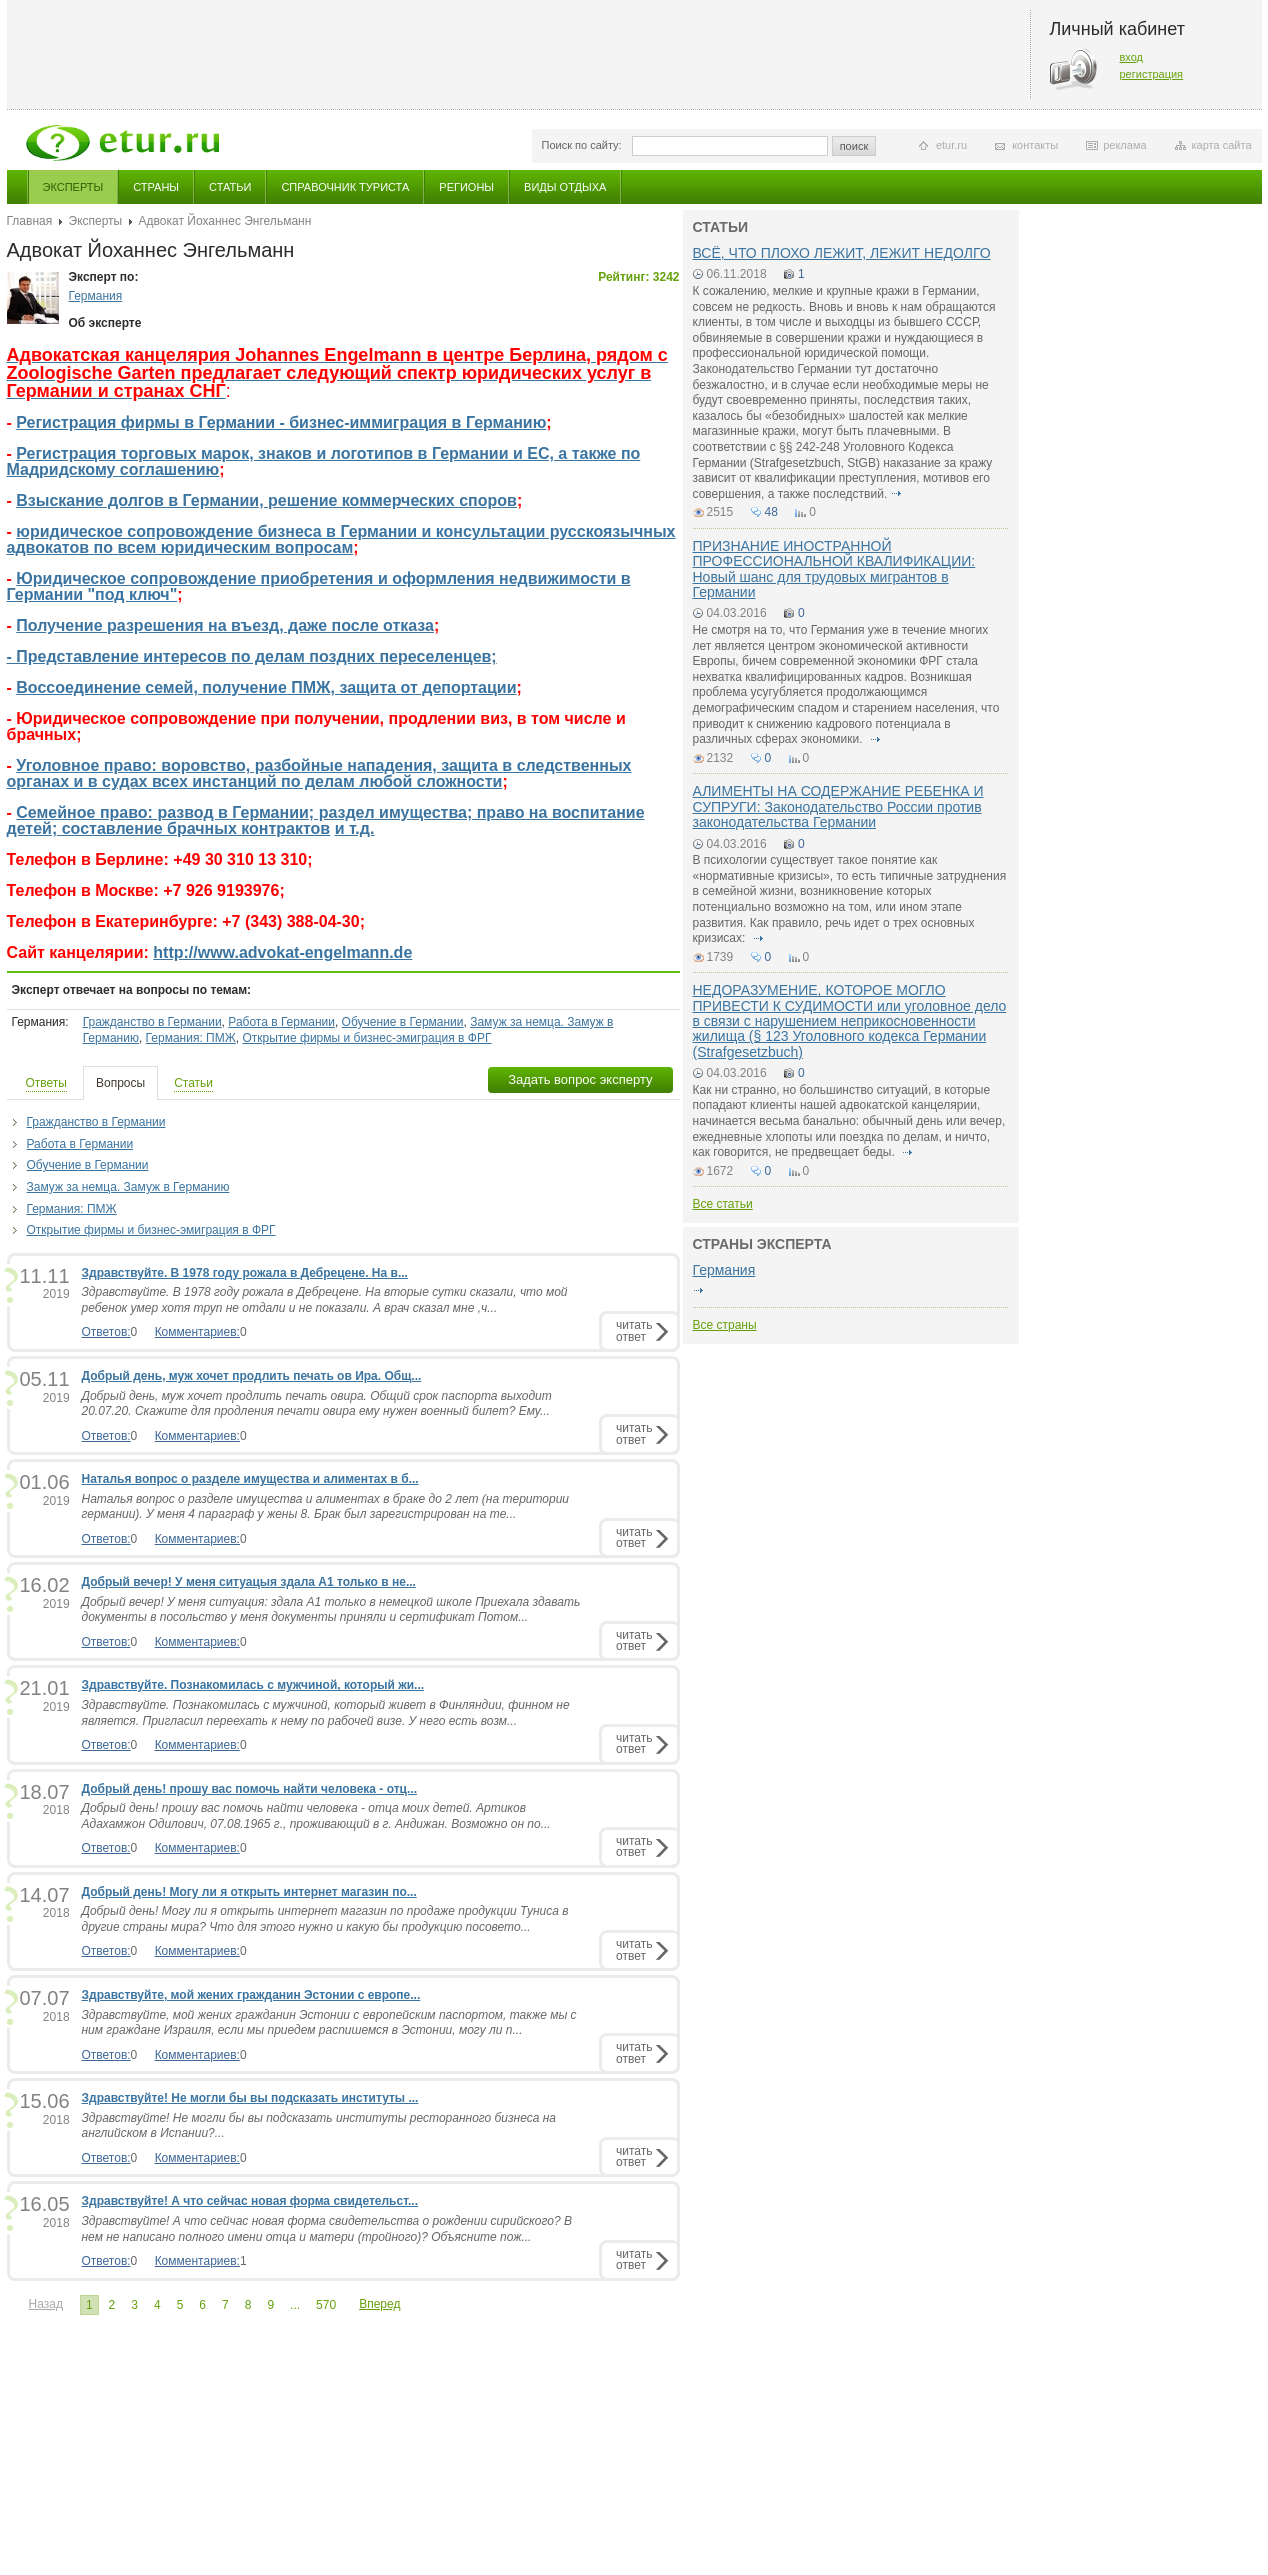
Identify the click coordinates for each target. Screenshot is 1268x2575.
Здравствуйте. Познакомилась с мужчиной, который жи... (253, 1685)
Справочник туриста (345, 187)
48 (771, 512)
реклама (1124, 145)
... (295, 2305)
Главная (30, 221)
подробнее (897, 494)
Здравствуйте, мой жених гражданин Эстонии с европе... (251, 1995)
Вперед (379, 2304)
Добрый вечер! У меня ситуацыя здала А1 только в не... (249, 1582)
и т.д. (355, 828)
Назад (46, 2304)
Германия (96, 296)
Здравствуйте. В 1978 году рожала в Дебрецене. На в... (245, 1273)
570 (326, 2305)
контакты (1035, 145)
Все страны (725, 1325)
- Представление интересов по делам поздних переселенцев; (252, 656)
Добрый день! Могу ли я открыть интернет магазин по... (249, 1892)
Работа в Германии (281, 1022)
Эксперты (73, 187)
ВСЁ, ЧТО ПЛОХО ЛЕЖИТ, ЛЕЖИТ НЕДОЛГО (842, 253)
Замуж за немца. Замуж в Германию (128, 1187)
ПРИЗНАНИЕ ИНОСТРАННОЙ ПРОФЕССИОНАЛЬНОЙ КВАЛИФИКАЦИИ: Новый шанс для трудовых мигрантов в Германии (834, 569)
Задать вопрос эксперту (580, 1079)
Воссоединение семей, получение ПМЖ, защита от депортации (266, 687)
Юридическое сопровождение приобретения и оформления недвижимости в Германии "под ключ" (319, 586)
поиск (854, 146)
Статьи (230, 187)
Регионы (466, 187)
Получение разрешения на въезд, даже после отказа (225, 625)
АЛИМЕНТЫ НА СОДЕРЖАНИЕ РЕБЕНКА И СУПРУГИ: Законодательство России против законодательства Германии (838, 806)
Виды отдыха (565, 187)
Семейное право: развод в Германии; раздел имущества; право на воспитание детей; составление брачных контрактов (326, 820)
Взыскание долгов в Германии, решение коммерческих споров (266, 500)
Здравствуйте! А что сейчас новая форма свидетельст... (250, 2201)
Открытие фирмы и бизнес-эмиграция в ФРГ (366, 1038)
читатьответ (634, 1330)
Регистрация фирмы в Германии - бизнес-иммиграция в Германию (281, 422)
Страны (156, 187)
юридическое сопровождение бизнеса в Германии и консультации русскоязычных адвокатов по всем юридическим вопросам (341, 539)
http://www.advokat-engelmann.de (282, 952)
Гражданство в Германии (152, 1022)
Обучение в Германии (403, 1022)
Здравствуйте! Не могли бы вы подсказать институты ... (250, 2098)
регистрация (1152, 74)
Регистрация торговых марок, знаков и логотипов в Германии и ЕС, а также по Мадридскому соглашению (324, 461)
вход (1132, 57)
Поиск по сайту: (582, 145)
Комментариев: (197, 1332)
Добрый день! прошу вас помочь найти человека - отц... (249, 1789)
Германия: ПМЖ (191, 1038)
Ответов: (106, 1332)
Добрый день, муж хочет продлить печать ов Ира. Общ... (252, 1376)
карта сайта (1222, 145)
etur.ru (951, 145)
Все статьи (723, 1204)
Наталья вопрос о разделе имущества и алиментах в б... (250, 1479)
